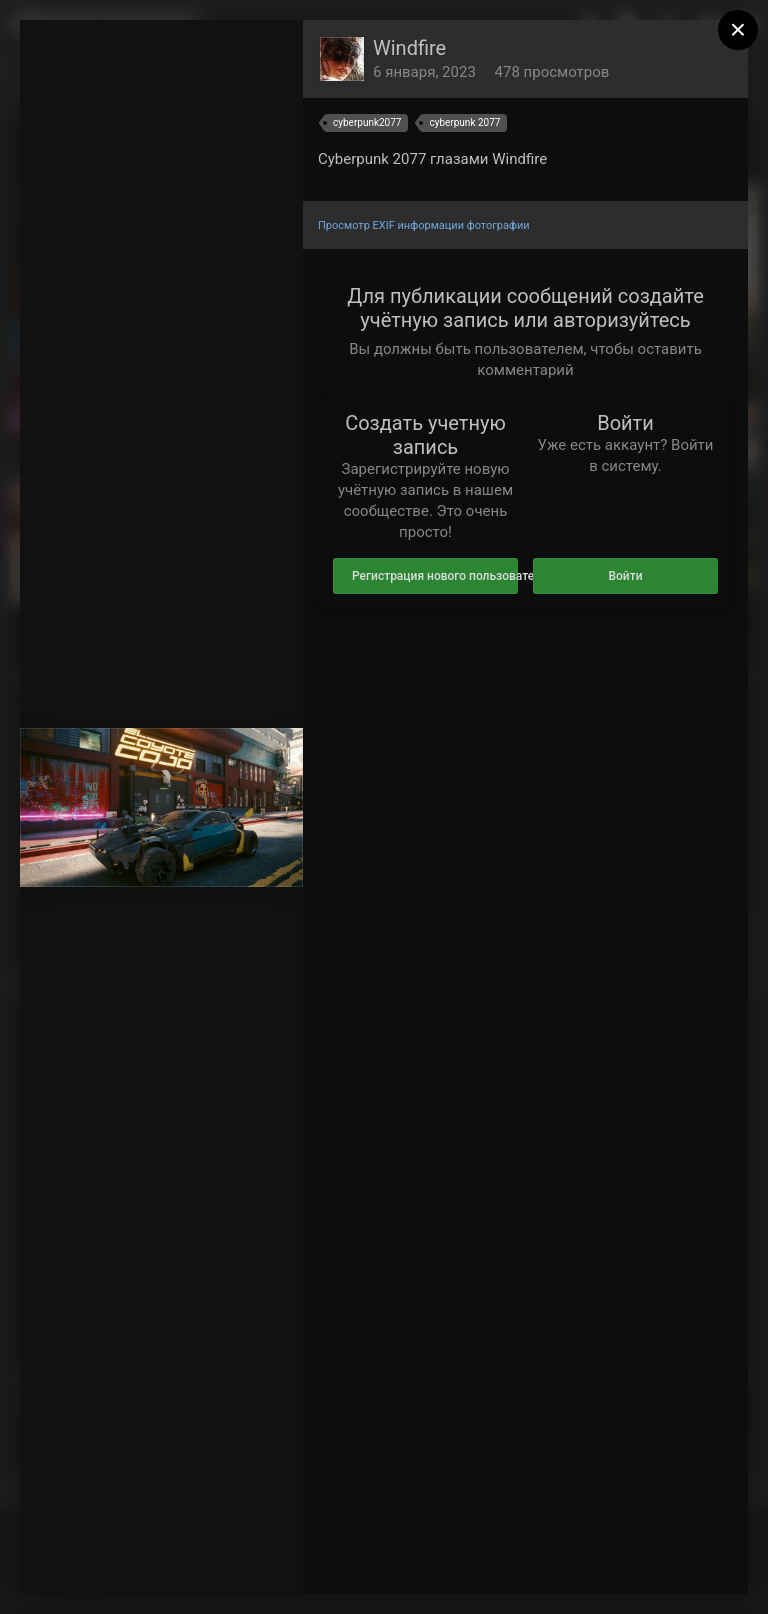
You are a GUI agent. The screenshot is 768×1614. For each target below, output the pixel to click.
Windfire (409, 48)
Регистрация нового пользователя (435, 576)
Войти (625, 576)
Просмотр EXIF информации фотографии (424, 225)
